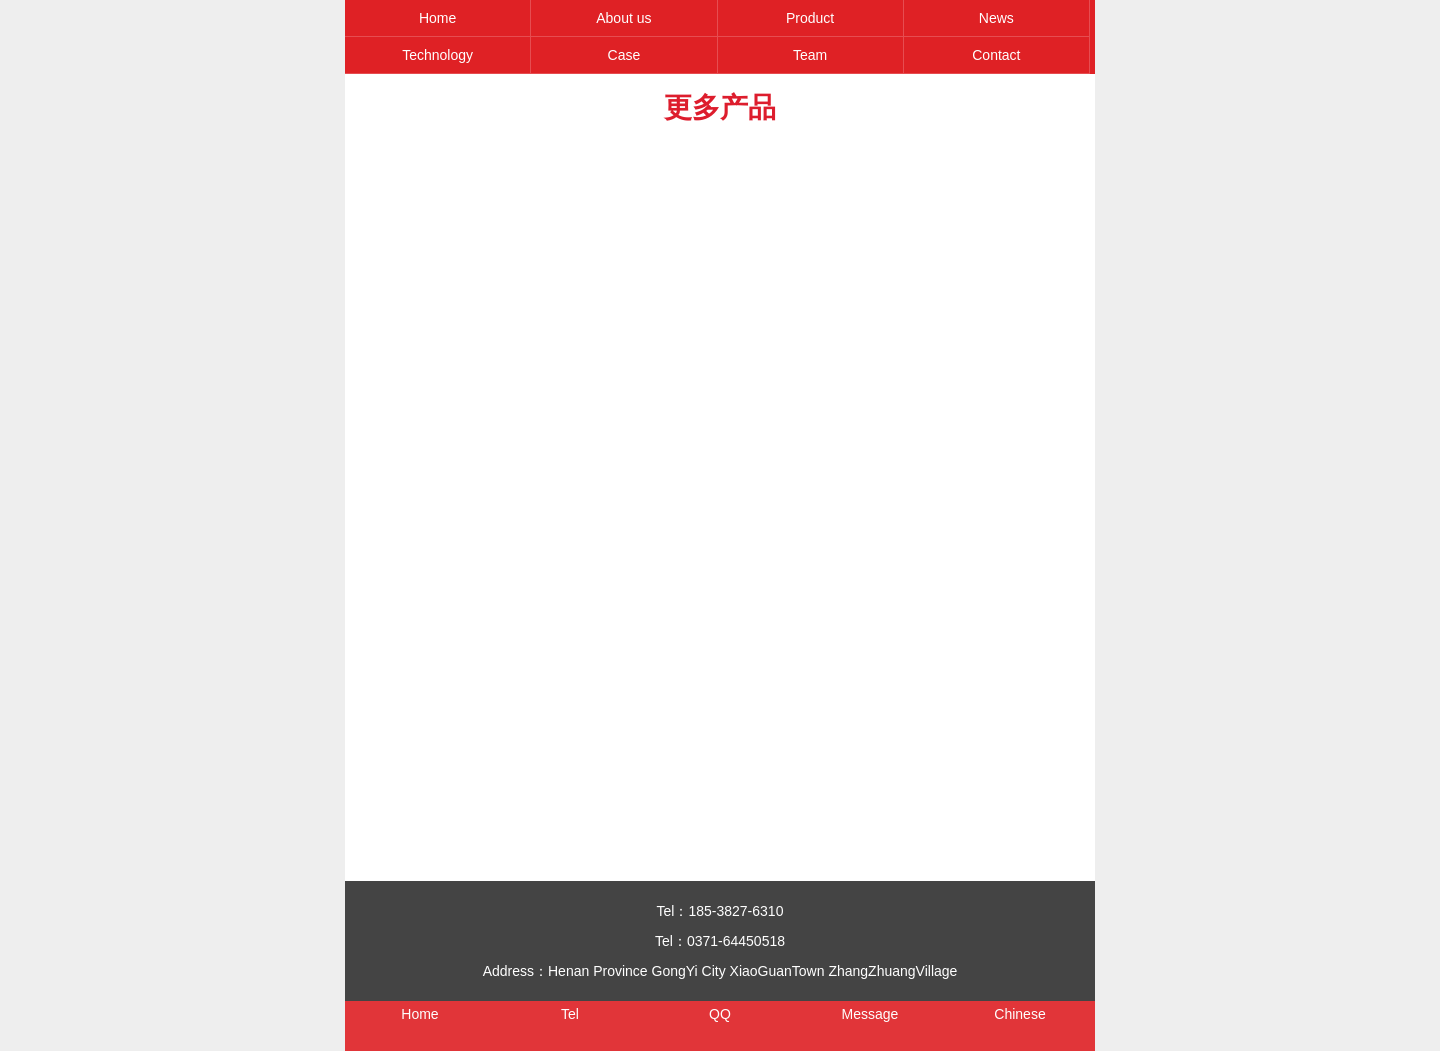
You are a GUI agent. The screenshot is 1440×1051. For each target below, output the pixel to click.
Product (810, 18)
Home (437, 18)
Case (624, 55)
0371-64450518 (736, 941)
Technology (437, 55)
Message (870, 1014)
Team (810, 55)
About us (623, 18)
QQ (720, 1014)
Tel (570, 1014)
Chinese (1019, 1014)
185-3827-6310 (735, 911)
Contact (996, 55)
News (996, 18)
